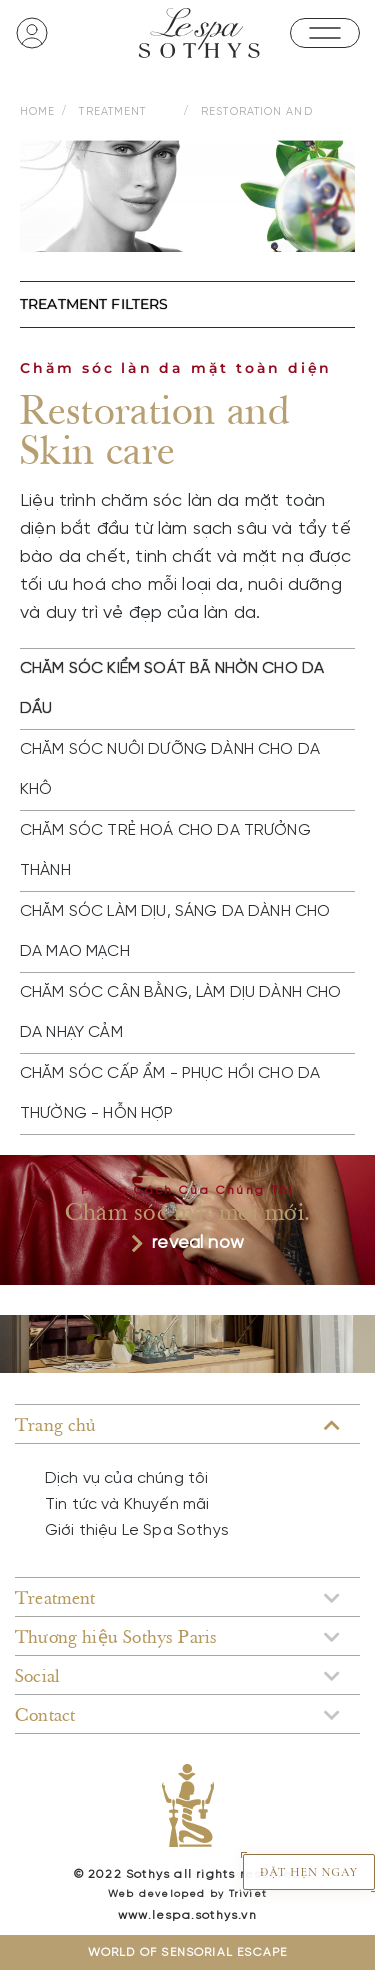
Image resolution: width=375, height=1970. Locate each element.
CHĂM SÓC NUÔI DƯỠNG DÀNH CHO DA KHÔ (170, 769)
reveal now (187, 1244)
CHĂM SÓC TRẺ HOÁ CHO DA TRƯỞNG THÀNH (165, 850)
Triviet (248, 1894)
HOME (37, 112)
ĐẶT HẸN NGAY (309, 1872)
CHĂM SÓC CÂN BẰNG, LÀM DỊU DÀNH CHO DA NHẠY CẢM (181, 1012)
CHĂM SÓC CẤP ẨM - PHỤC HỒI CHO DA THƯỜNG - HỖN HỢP (170, 1093)
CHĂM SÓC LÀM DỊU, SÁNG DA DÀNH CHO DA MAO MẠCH (175, 931)
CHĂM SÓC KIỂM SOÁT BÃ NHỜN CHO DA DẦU (172, 688)
